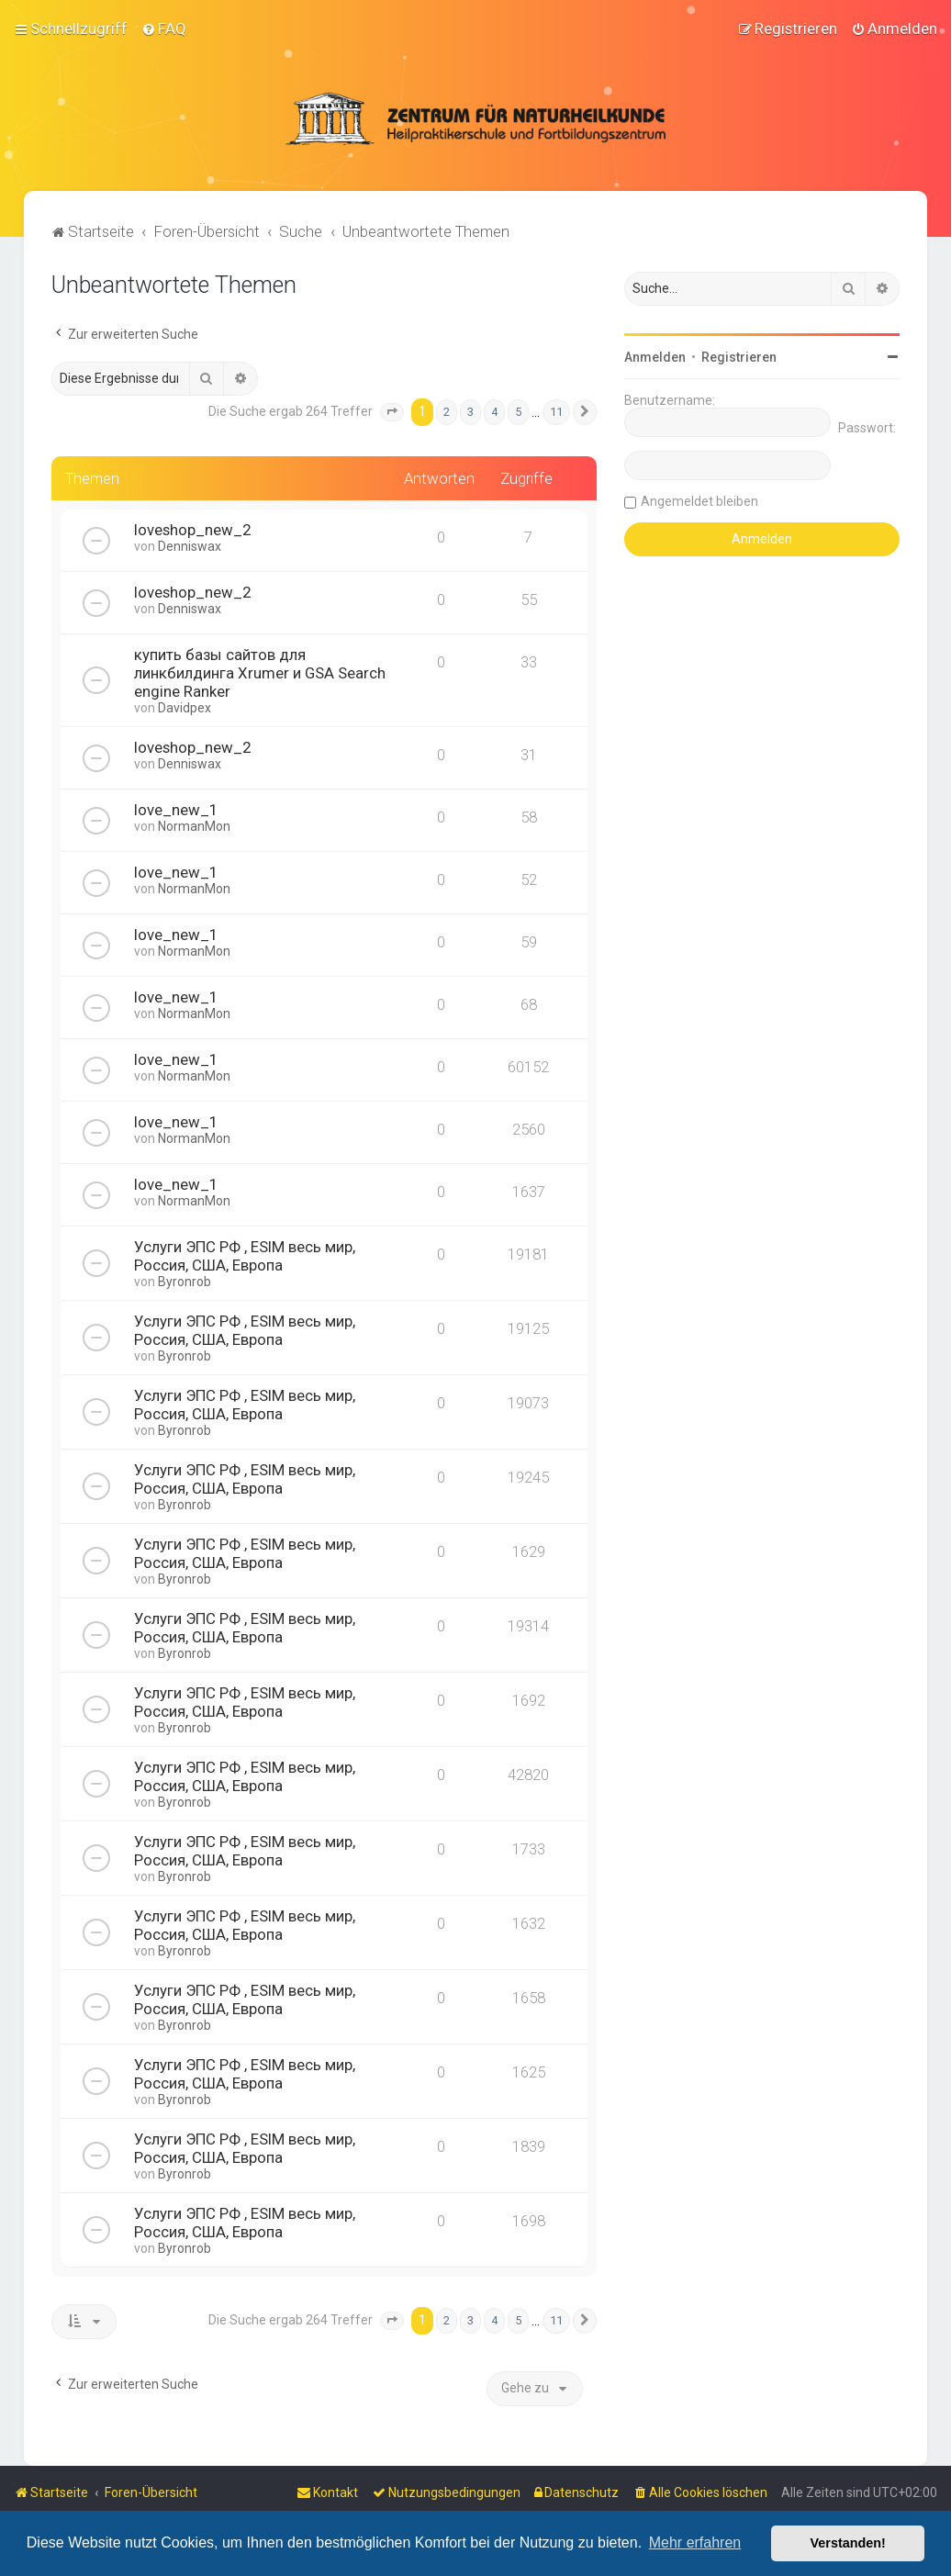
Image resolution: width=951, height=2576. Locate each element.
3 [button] (470, 411)
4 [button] (494, 411)
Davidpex (184, 707)
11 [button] (556, 411)
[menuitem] (163, 28)
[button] (392, 411)
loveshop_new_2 (192, 529)
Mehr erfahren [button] (695, 2542)
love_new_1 (176, 809)
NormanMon (194, 825)
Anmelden (655, 356)
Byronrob (184, 1280)
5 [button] (518, 411)
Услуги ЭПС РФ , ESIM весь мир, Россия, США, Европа (244, 1255)
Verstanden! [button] (848, 2543)
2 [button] (446, 411)
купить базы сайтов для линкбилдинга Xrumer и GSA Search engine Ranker (260, 672)
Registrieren (739, 356)
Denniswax (189, 545)
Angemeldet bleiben (699, 500)
